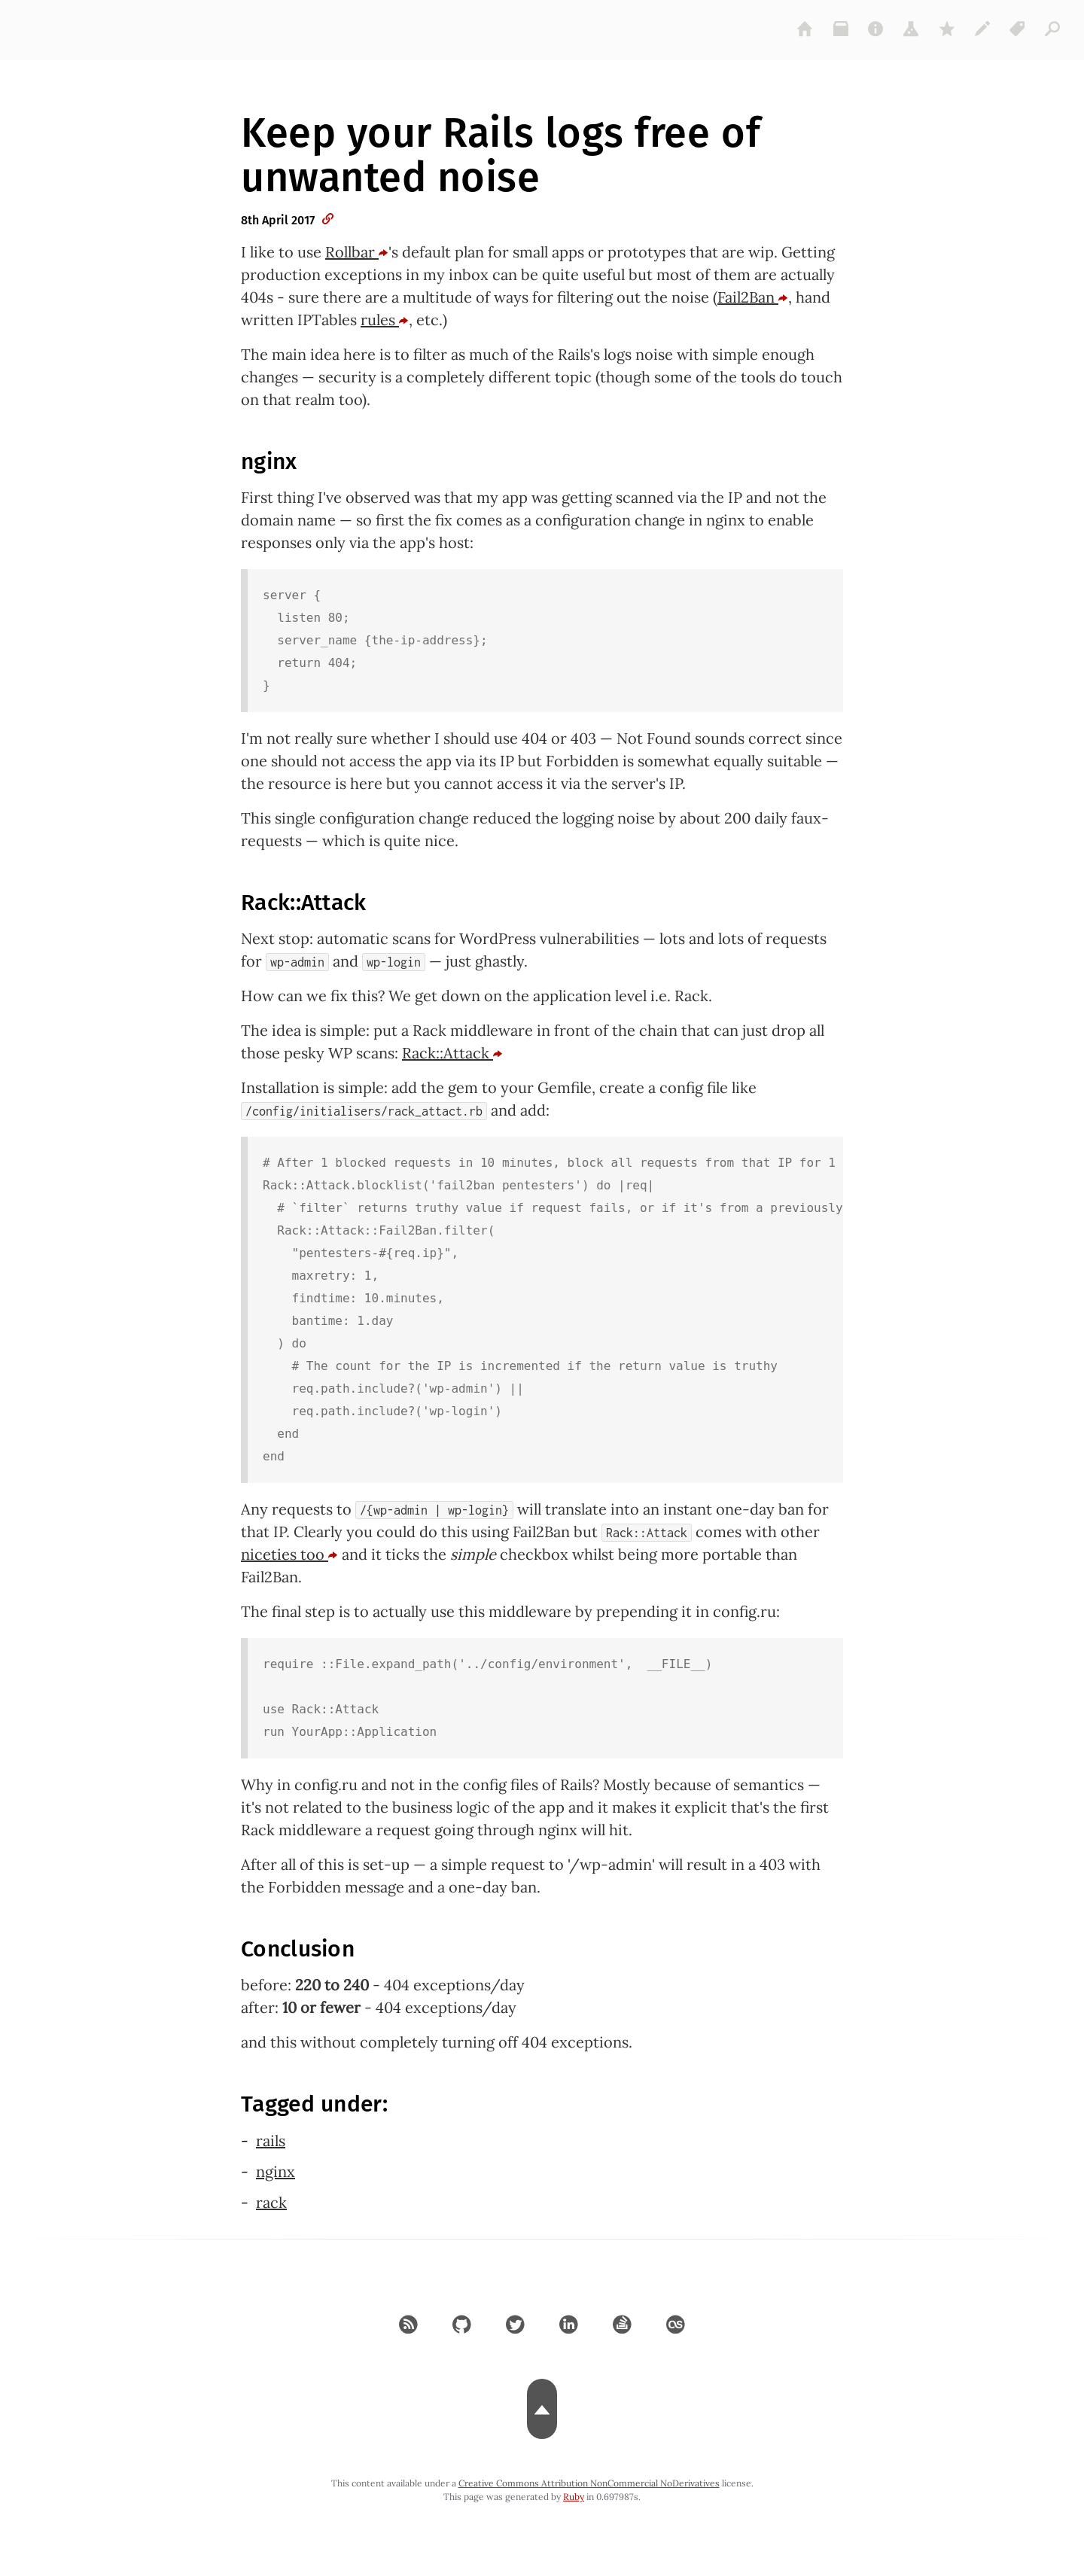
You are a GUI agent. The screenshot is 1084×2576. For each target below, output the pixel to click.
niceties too (289, 1554)
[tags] (1017, 28)
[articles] (1053, 28)
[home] (805, 28)
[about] (876, 28)
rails (270, 2140)
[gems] (947, 28)
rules (385, 319)
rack (271, 2202)
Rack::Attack (452, 1052)
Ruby (573, 2496)
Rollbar (356, 251)
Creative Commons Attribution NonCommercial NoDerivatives (589, 2483)
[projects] (911, 28)
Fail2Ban (752, 297)
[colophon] (982, 28)
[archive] (841, 28)
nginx (275, 2171)
